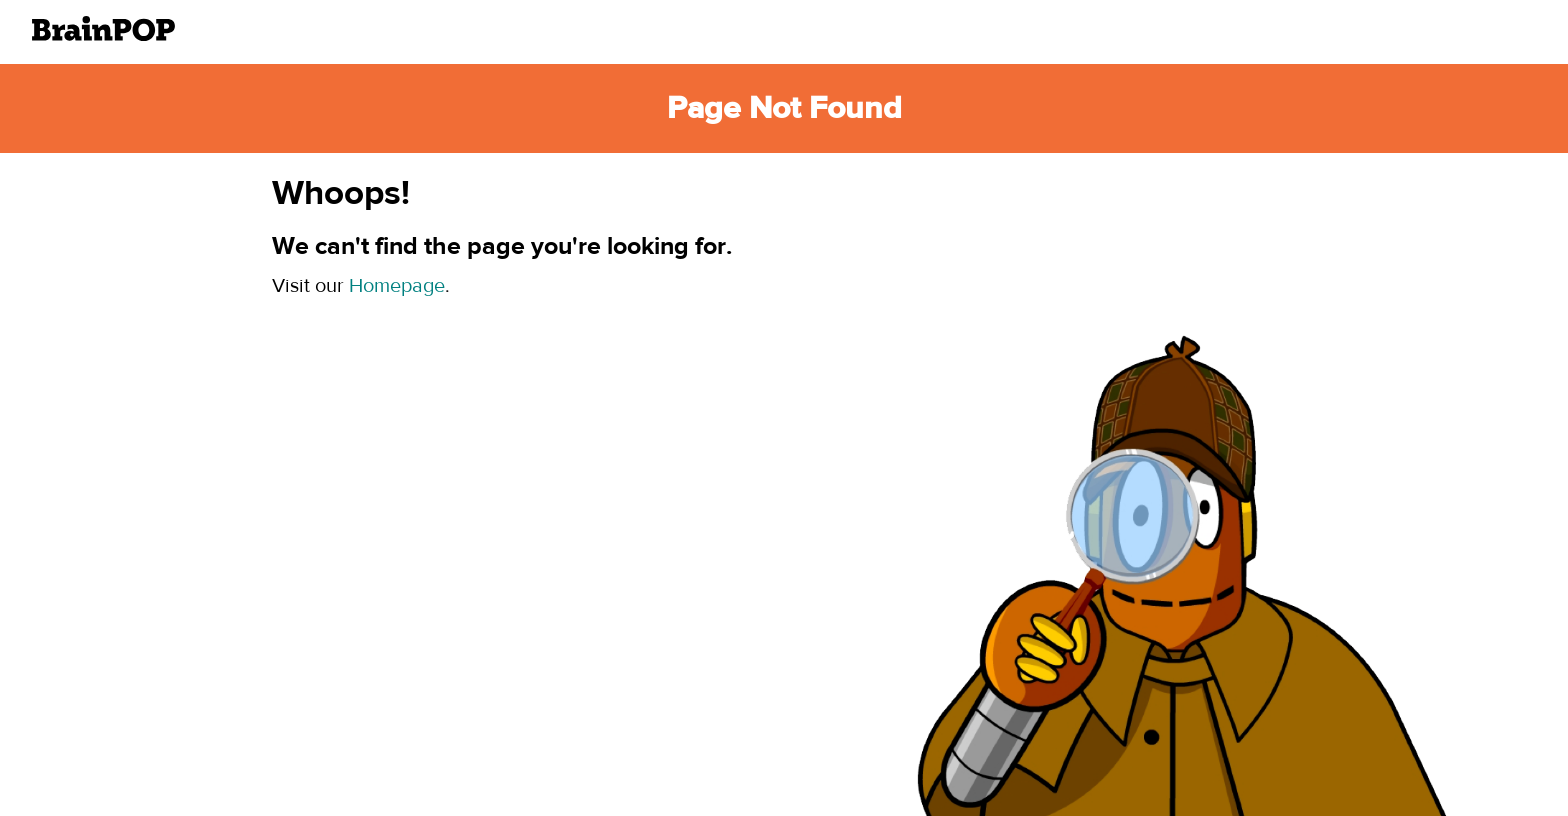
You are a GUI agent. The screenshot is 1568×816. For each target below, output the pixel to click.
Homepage (397, 285)
